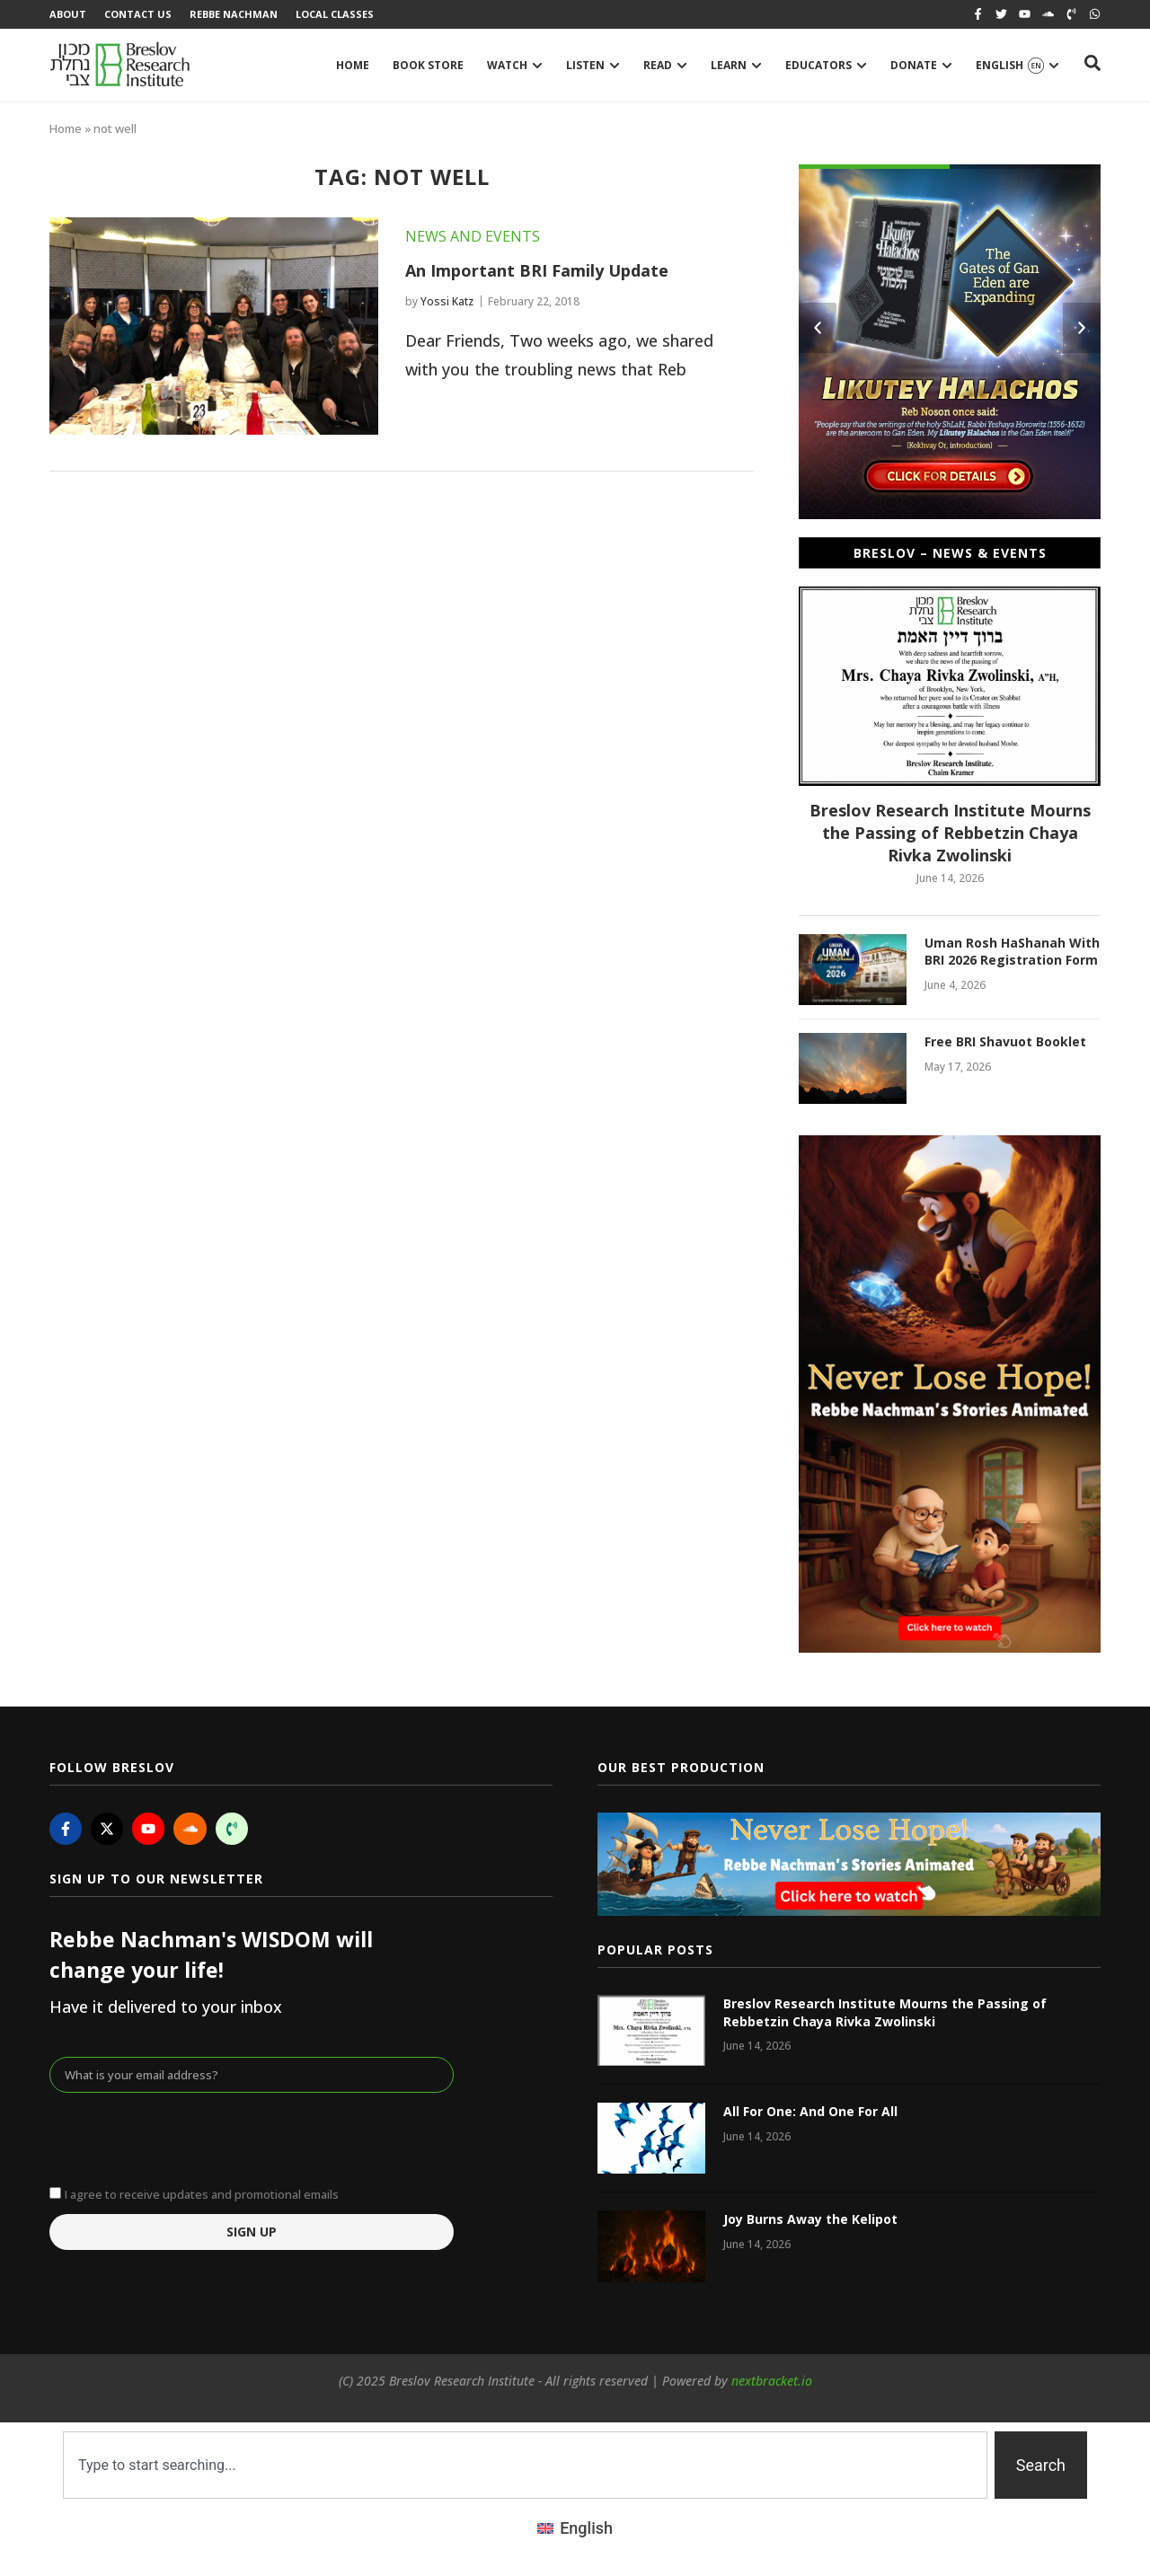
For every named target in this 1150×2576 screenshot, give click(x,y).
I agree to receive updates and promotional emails (202, 2194)
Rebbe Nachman (234, 14)
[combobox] (525, 2465)
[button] (817, 328)
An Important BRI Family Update (536, 270)
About (67, 14)
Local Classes (335, 14)
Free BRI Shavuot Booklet (1005, 1041)
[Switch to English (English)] (575, 2528)
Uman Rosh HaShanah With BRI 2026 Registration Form (1012, 951)
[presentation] (186, 2137)
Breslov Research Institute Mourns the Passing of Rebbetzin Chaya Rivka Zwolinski (950, 832)
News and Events (472, 236)
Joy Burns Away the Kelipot (810, 2219)
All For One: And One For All (810, 2111)
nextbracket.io (771, 2380)
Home (65, 128)
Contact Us (138, 14)
